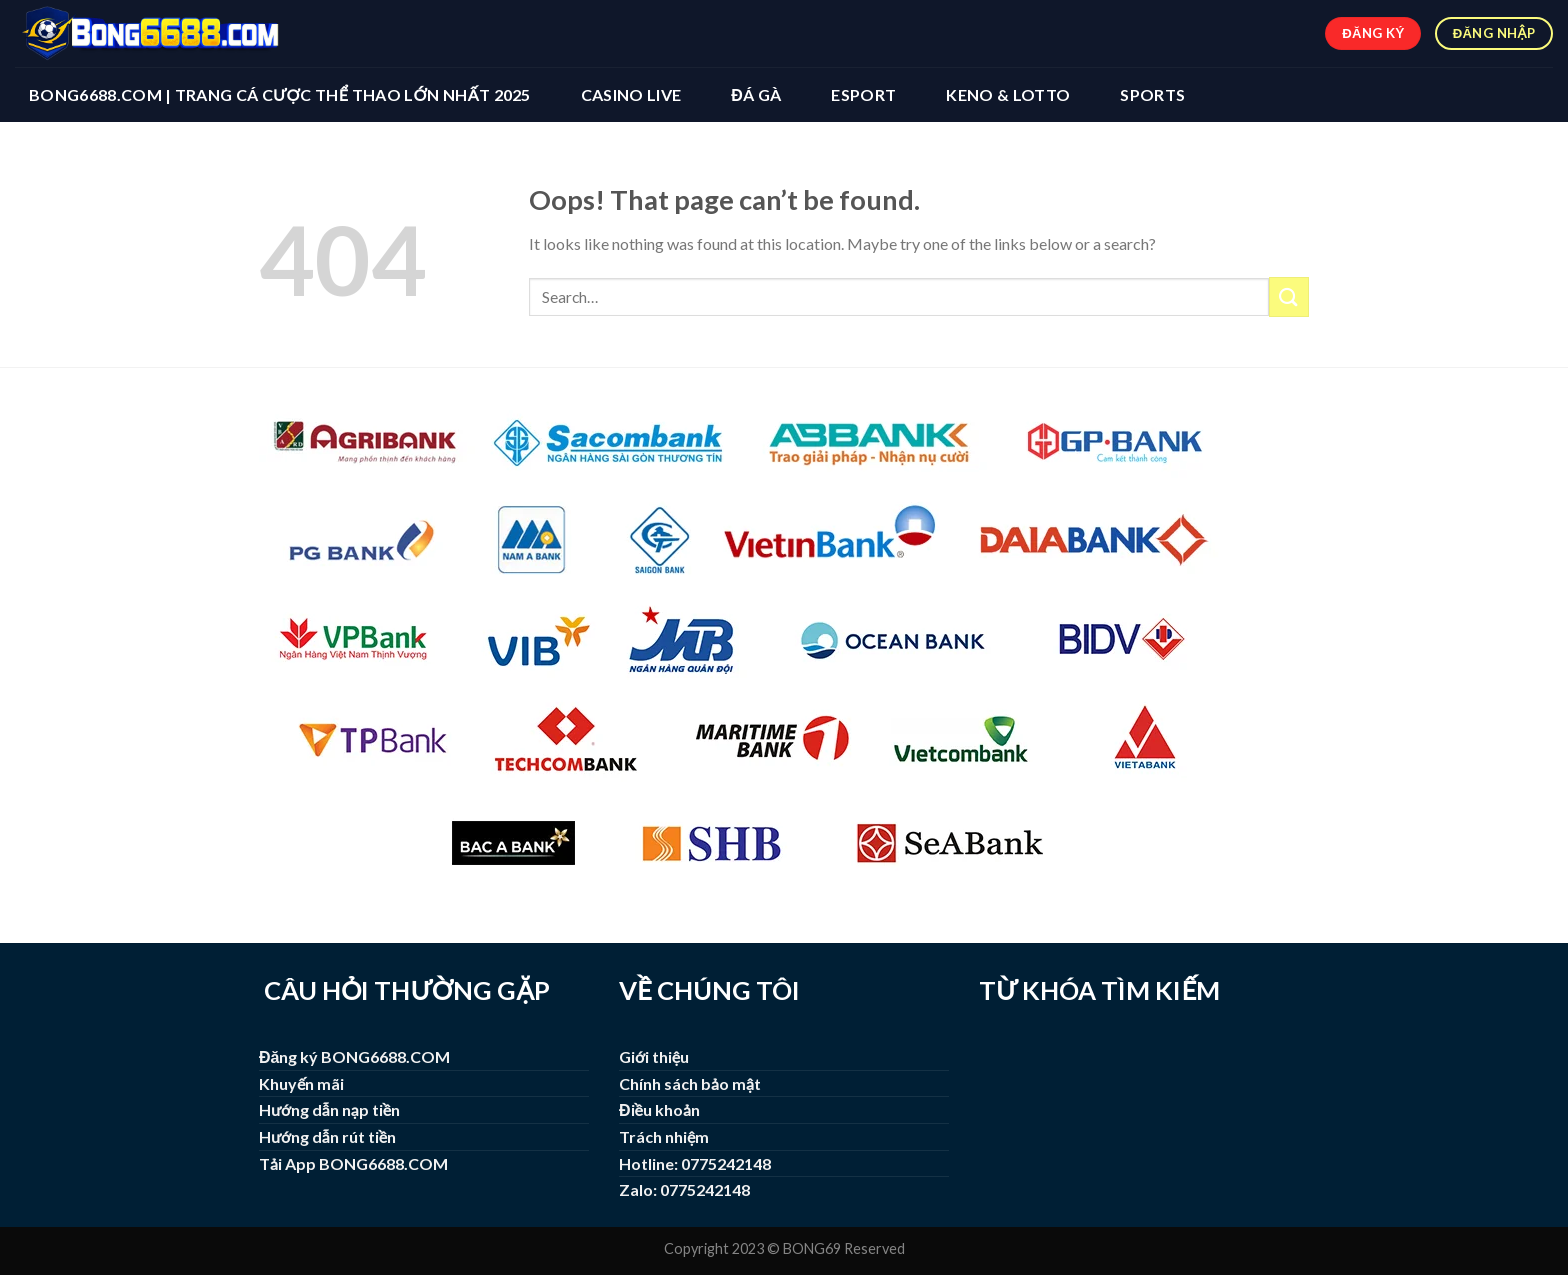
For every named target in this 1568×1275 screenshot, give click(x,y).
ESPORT (863, 94)
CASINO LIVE (631, 94)
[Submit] (1289, 296)
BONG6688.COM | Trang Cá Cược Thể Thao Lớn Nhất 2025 (280, 94)
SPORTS (1152, 94)
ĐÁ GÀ (756, 94)
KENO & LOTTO (1008, 94)
